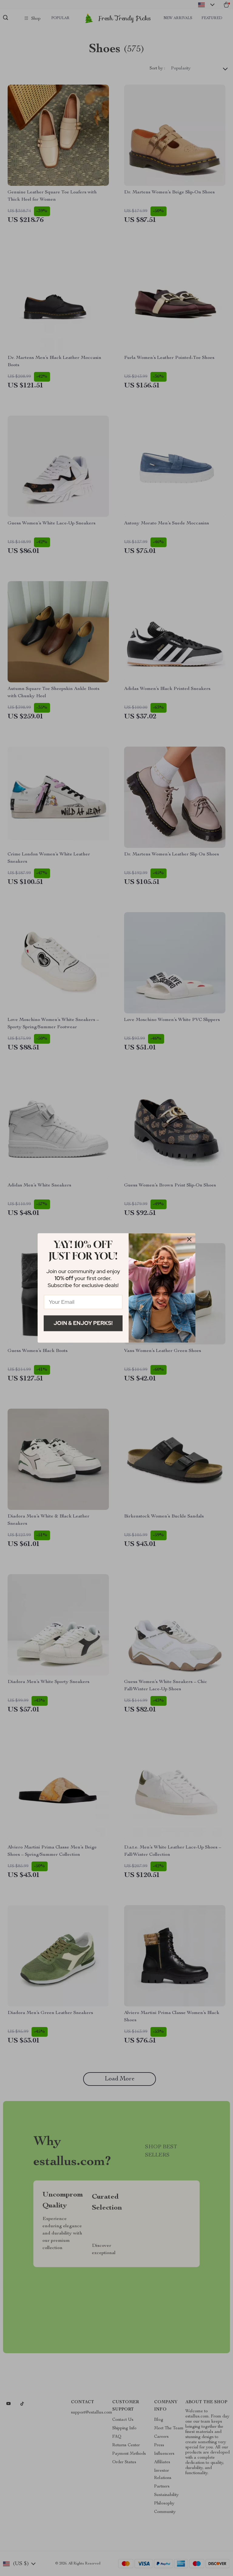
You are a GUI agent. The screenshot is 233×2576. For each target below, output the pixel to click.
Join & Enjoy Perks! (83, 1323)
